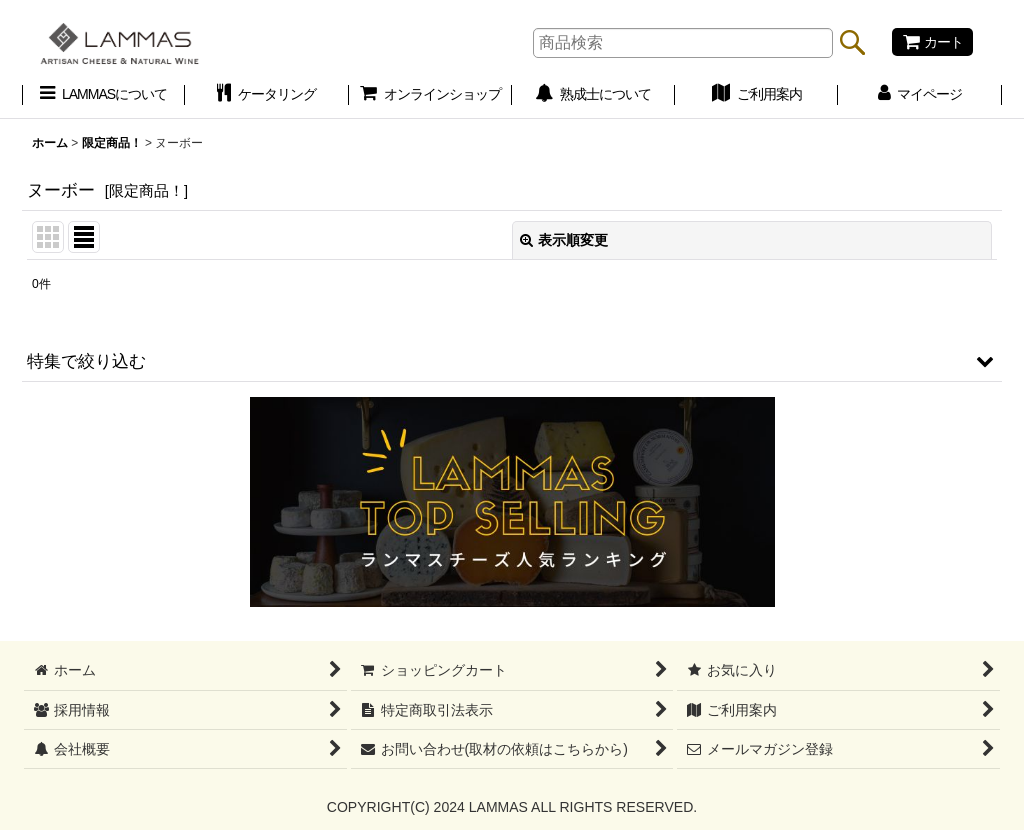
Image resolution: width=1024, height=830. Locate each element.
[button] (512, 361)
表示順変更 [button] (564, 240)
